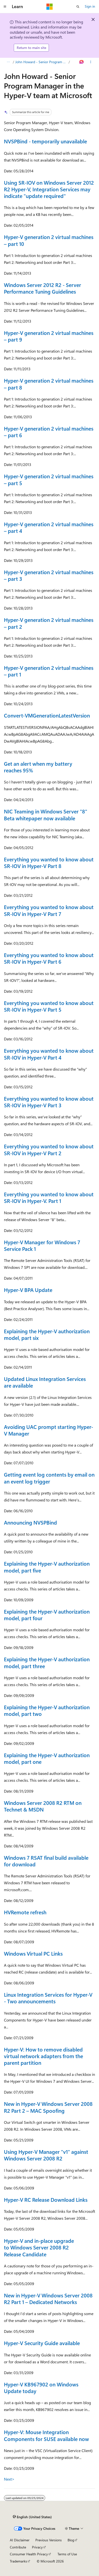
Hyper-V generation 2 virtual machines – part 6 (48, 431)
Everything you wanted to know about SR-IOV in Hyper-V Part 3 (49, 1101)
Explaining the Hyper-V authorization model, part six (47, 1334)
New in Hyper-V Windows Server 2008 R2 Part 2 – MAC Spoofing (48, 2107)
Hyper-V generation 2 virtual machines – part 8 (48, 383)
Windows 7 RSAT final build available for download (46, 1861)
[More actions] (90, 62)
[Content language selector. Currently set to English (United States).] (32, 2517)
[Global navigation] (5, 6)
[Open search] (78, 6)
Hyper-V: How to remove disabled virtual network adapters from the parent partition (43, 2056)
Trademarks (18, 2561)
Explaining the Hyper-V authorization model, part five (47, 1566)
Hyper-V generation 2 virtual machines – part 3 (48, 575)
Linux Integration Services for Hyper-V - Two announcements (48, 1998)
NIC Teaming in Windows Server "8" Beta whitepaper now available (45, 814)
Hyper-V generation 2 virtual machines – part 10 (48, 240)
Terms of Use (67, 2554)
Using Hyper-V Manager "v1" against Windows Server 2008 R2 (46, 2155)
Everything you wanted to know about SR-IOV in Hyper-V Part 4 (49, 1054)
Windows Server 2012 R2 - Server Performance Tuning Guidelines (42, 288)
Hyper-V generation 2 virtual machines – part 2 (48, 623)
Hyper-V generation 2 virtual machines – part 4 (48, 527)
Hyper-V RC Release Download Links (45, 2199)
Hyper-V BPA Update (28, 1289)
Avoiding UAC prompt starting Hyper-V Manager (48, 1430)
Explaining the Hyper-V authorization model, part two (47, 1710)
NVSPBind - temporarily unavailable (45, 141)
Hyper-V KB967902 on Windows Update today (41, 2387)
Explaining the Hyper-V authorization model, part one (47, 1758)
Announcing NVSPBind (30, 1522)
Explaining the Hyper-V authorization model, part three (47, 1662)
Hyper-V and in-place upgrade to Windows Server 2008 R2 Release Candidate (39, 2247)
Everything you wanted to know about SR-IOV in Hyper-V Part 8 (49, 862)
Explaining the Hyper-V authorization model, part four (47, 1614)
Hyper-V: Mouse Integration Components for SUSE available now (46, 2435)
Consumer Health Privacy (29, 2554)
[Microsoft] (49, 6)
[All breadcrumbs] (8, 62)
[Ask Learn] (81, 62)
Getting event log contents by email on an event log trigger (49, 1477)
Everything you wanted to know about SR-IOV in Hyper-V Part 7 (49, 910)
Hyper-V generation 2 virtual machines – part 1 (48, 671)
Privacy (37, 2547)
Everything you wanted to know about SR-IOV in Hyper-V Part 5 (49, 1006)
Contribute (18, 2547)
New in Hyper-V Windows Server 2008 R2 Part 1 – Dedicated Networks (48, 2298)
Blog (71, 2540)
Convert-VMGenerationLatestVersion (47, 715)
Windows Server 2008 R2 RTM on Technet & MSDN (43, 1806)
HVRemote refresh (25, 1912)
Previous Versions (48, 2540)
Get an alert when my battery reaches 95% (38, 767)
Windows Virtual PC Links (33, 1953)
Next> (9, 2479)
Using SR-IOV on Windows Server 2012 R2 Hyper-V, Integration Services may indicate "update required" (49, 189)
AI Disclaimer (19, 2540)
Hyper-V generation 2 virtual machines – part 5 (48, 479)
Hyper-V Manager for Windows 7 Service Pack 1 (42, 1245)
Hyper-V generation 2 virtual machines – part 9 (48, 336)
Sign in (90, 6)
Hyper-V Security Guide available (42, 2342)
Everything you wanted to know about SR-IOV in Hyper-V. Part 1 (49, 1197)
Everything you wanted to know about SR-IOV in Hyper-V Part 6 (49, 958)
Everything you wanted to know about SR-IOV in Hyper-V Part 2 (49, 1149)
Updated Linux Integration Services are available (45, 1382)
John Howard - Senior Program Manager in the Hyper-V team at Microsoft (41, 62)
